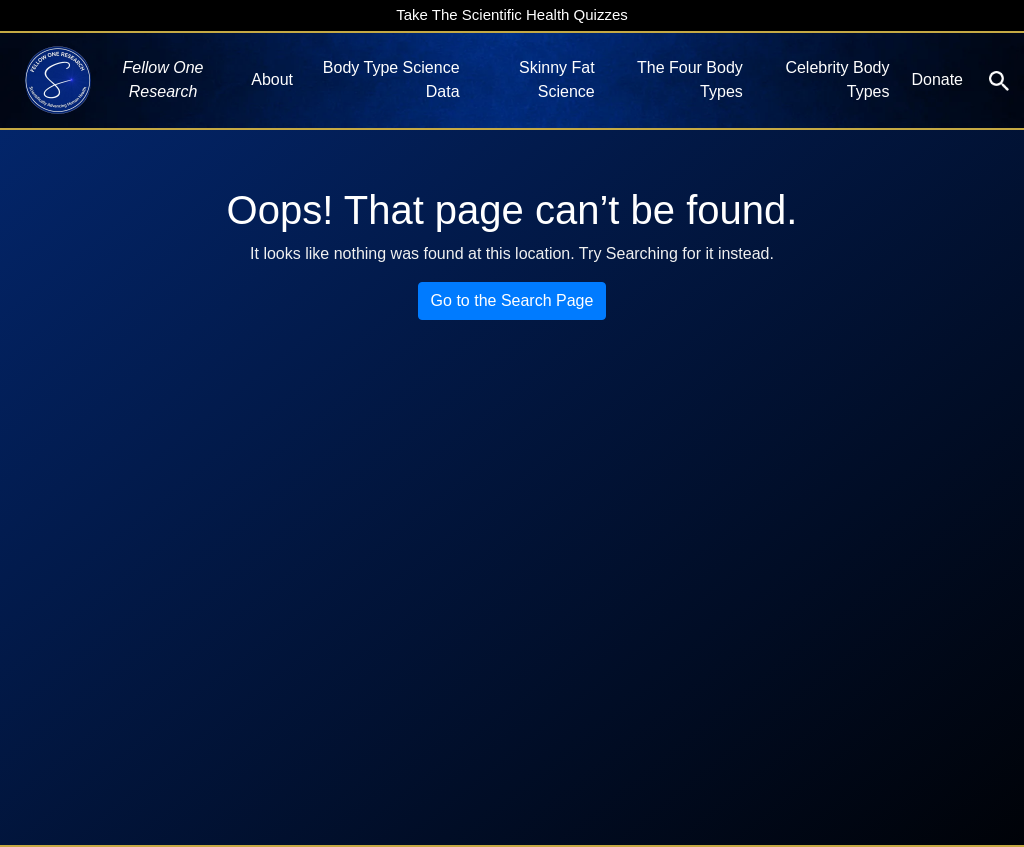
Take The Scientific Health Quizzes (512, 14)
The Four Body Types (690, 79)
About (272, 79)
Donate (937, 79)
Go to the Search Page (512, 300)
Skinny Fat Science (557, 79)
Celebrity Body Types (837, 79)
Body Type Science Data (391, 79)
